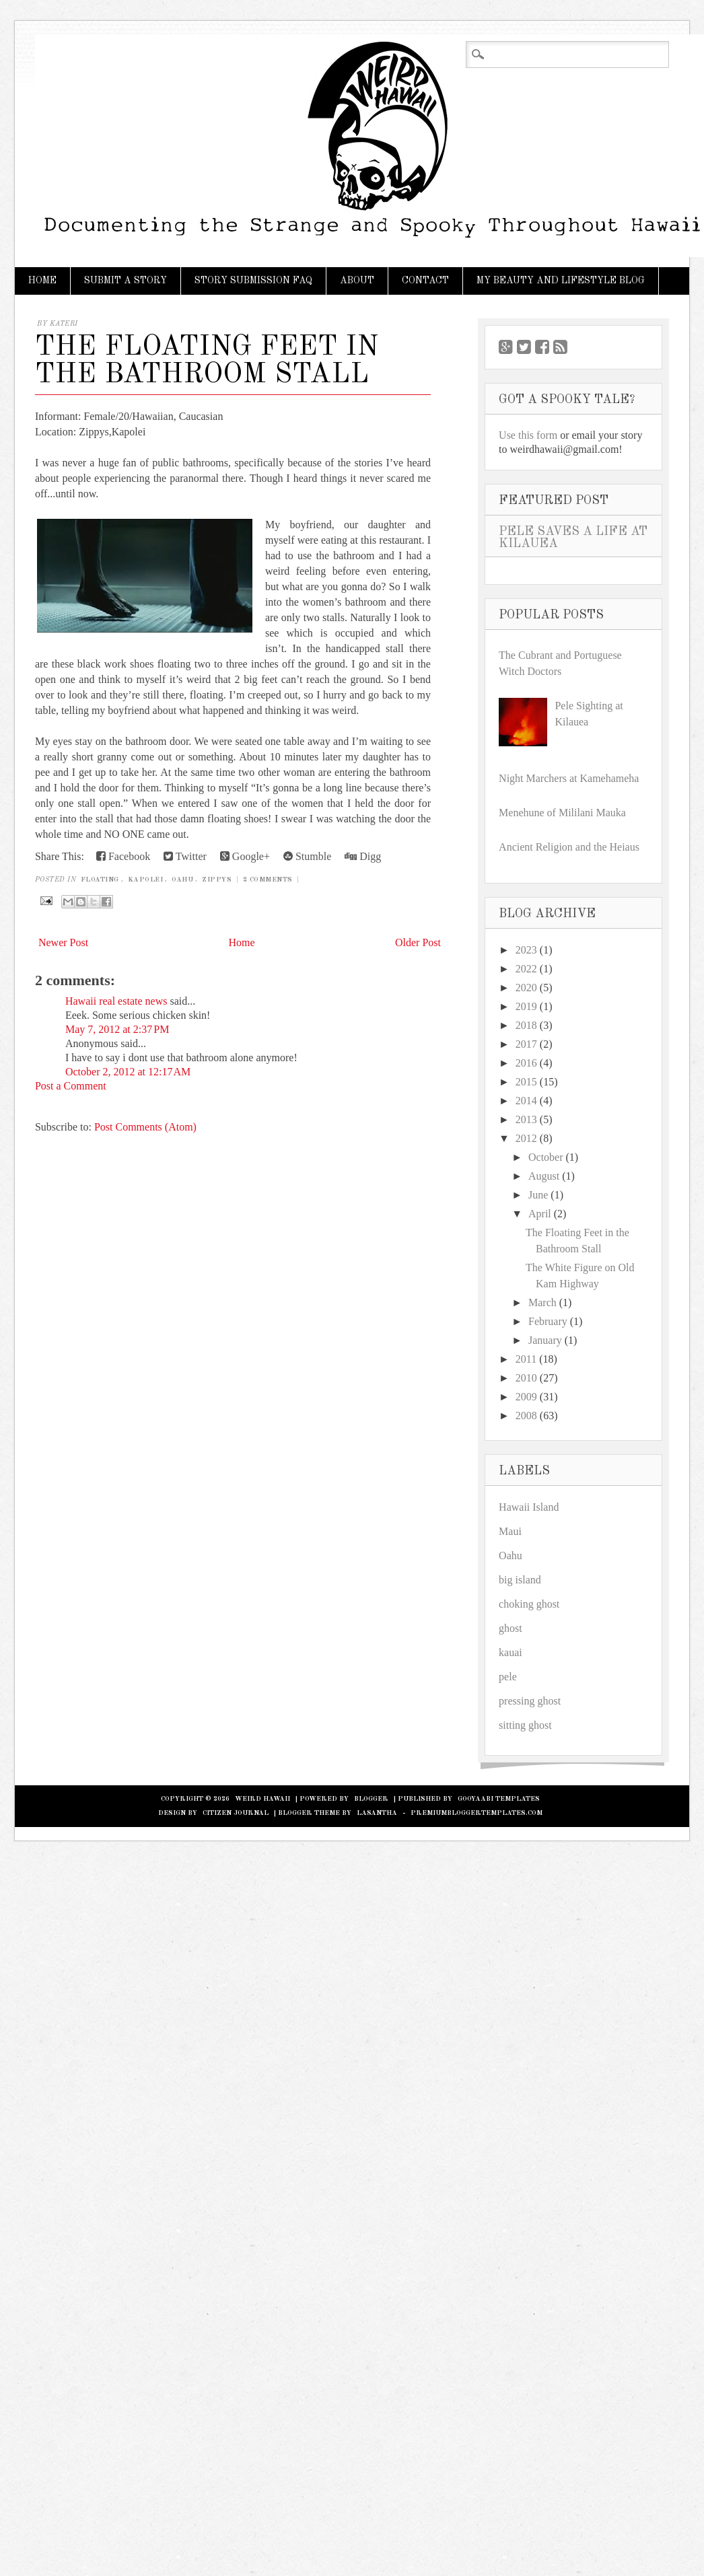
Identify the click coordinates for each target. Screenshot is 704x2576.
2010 (526, 1378)
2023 (526, 950)
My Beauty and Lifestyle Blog (561, 280)
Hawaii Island (529, 1507)
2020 (526, 987)
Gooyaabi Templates (499, 1798)
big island (520, 1579)
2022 (526, 968)
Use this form (528, 435)
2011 (526, 1359)
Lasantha (377, 1813)
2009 (526, 1396)
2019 (526, 1006)
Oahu (182, 879)
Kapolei (146, 879)
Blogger (371, 1798)
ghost (510, 1628)
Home (42, 280)
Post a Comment (70, 1086)
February (547, 1321)
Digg (363, 856)
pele (508, 1676)
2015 (526, 1081)
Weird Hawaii (262, 1798)
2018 (526, 1025)
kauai (510, 1652)
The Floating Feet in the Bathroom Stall (206, 361)
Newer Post (63, 942)
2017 (526, 1044)
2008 (526, 1415)
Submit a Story (125, 280)
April (539, 1213)
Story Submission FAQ (253, 280)
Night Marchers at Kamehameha (569, 778)
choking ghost (529, 1604)
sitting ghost (525, 1725)
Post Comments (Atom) (145, 1127)
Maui (510, 1531)
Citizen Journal (236, 1813)
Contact (425, 280)
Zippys (217, 879)
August (543, 1176)
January (545, 1340)
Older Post (418, 942)
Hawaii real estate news (116, 1001)
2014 (526, 1100)
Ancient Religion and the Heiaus (569, 847)
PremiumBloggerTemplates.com (476, 1813)
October (545, 1157)
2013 (526, 1119)
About (357, 280)
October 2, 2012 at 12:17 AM (127, 1071)
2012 (526, 1138)
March (542, 1302)
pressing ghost (530, 1701)
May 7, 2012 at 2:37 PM (117, 1029)
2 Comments (268, 879)
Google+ (245, 856)
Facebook (123, 856)
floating (100, 879)
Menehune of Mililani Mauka (562, 812)
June (538, 1195)
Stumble (307, 856)
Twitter (185, 856)
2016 (526, 1063)
